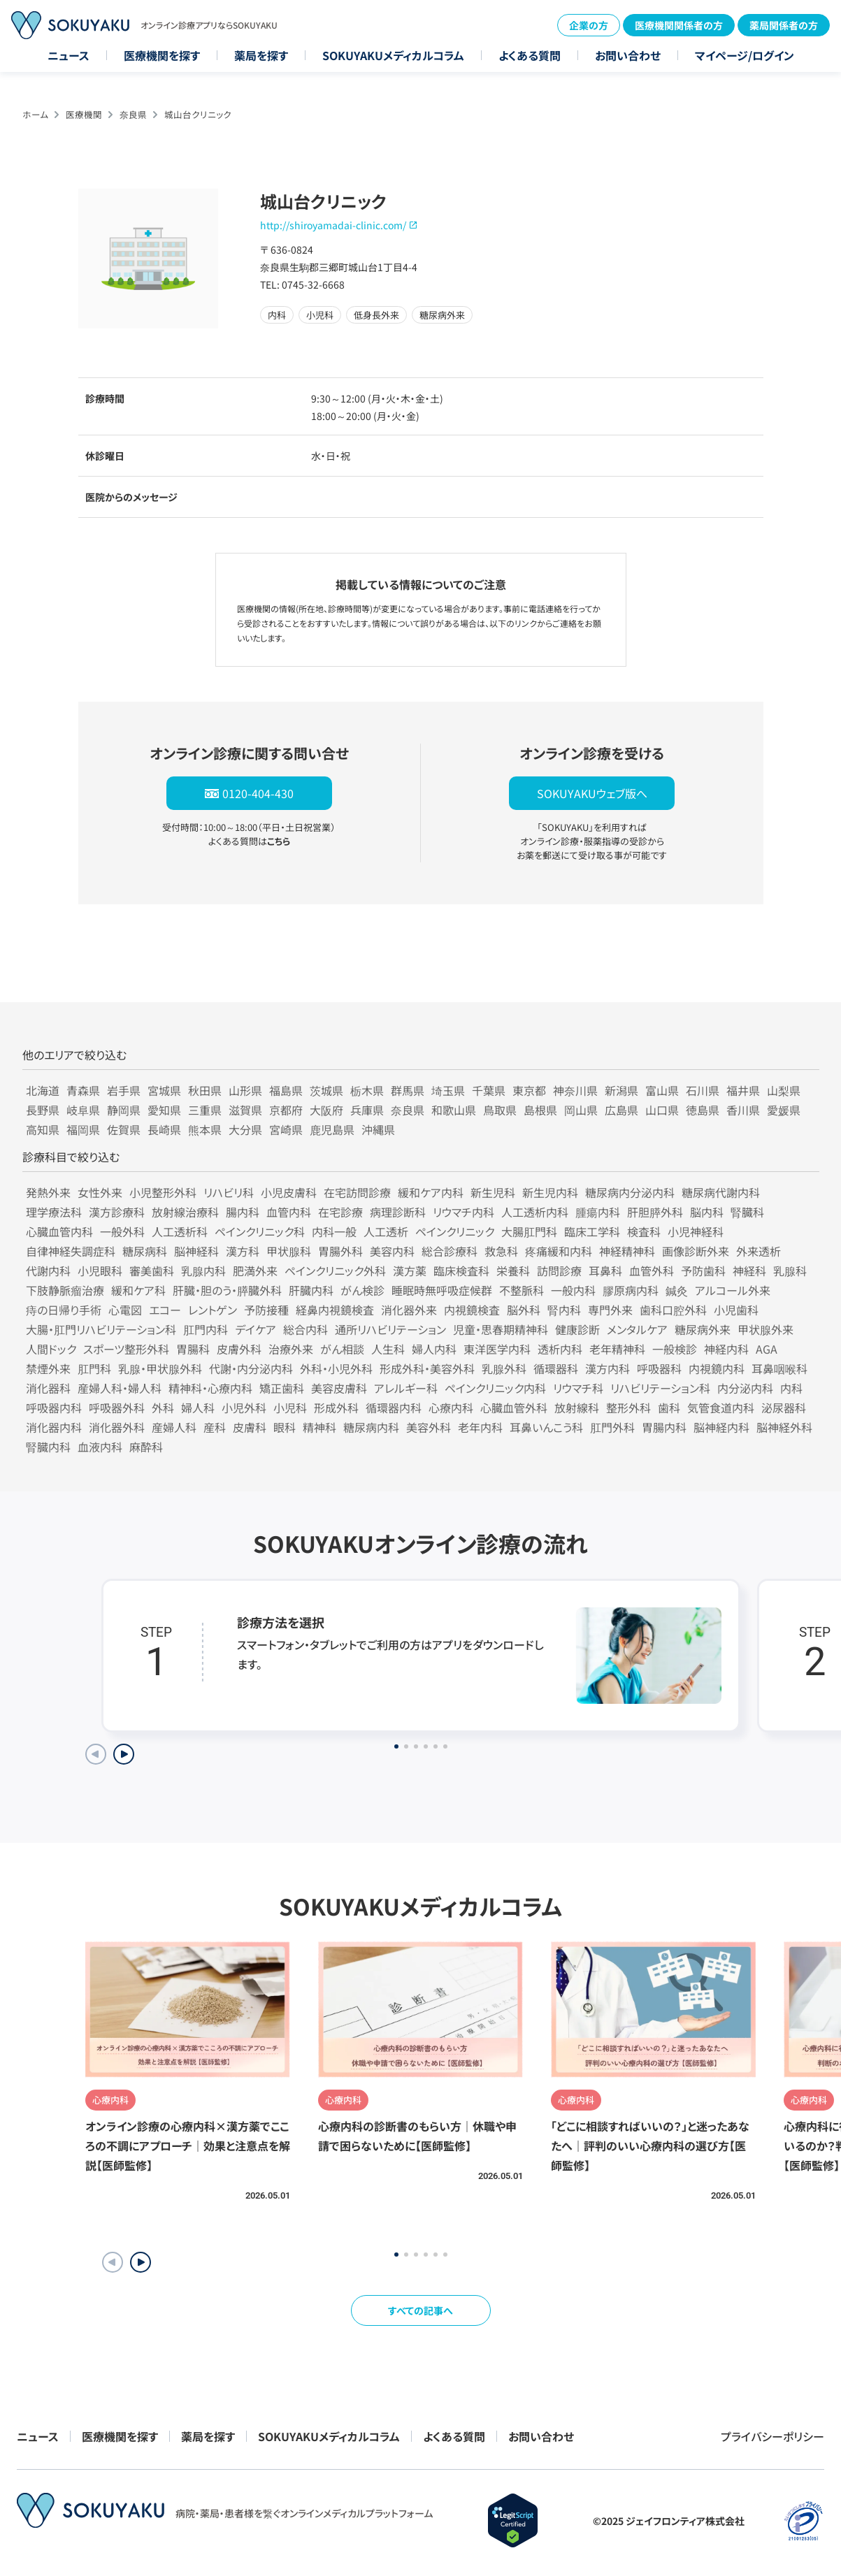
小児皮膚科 (289, 1192)
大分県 (245, 1129)
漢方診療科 (117, 1211)
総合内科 (305, 1329)
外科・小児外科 (336, 1368)
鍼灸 (677, 1290)
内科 (791, 1388)
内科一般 (334, 1231)
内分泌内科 (745, 1388)
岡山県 (581, 1109)
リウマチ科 (578, 1388)
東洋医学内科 (497, 1348)
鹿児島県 (332, 1129)
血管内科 (288, 1211)
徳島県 (702, 1109)
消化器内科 (54, 1427)
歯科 (669, 1407)
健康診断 (577, 1329)
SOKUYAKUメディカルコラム (393, 55)
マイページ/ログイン (744, 55)
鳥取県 (500, 1109)
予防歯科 (703, 1270)
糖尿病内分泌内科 (630, 1192)
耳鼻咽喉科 (779, 1368)
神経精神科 (627, 1251)
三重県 (205, 1109)
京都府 (286, 1109)
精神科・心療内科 (210, 1388)
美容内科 (392, 1251)
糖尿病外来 (703, 1329)
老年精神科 (617, 1348)
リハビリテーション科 (660, 1388)
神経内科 (726, 1348)
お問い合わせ (628, 55)
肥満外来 (255, 1270)
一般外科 (122, 1231)
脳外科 (523, 1309)
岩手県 (124, 1090)
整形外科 (628, 1407)
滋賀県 (245, 1109)
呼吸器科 (659, 1368)
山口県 (662, 1109)
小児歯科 (736, 1309)
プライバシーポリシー (772, 2436)
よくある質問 (529, 55)
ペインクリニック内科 (495, 1388)
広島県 (621, 1109)
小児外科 (244, 1407)
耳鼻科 (605, 1270)
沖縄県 (378, 1129)
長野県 (42, 1109)
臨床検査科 (461, 1270)
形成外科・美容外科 (427, 1368)
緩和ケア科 (138, 1290)
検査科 (644, 1231)
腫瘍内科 (597, 1211)
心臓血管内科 (59, 1231)
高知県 (42, 1129)
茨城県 (326, 1090)
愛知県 (164, 1109)
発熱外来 (48, 1192)
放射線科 (576, 1407)
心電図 (125, 1309)
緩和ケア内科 (430, 1192)
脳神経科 (196, 1251)
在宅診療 (340, 1211)
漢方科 (242, 1251)
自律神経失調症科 (70, 1251)
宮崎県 (286, 1129)
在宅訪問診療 (357, 1192)
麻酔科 (146, 1446)
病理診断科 (398, 1211)
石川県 (702, 1090)
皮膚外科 (239, 1348)
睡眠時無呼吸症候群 (441, 1290)
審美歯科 (151, 1270)
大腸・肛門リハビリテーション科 (101, 1329)
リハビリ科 (228, 1192)
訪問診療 (559, 1270)
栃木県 (367, 1090)
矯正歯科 (281, 1388)
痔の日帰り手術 (63, 1309)
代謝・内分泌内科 (251, 1368)
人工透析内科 (534, 1211)
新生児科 (492, 1192)
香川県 (743, 1109)
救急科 (501, 1251)
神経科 (749, 1270)
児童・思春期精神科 (500, 1329)
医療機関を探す (162, 55)
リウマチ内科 (463, 1211)
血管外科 (651, 1270)
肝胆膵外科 (655, 1211)
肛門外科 (612, 1427)
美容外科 (428, 1427)
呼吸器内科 (54, 1407)
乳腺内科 (203, 1270)
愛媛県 (783, 1109)
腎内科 (564, 1309)
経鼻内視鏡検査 (335, 1309)
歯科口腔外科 (673, 1309)
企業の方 (588, 25)
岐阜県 (83, 1109)
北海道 (42, 1090)
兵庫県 (367, 1109)
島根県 (540, 1109)
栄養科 (513, 1270)
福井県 (743, 1090)
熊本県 (205, 1129)
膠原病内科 (631, 1290)
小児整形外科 (162, 1192)
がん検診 (362, 1290)
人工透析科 (180, 1231)
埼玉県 (448, 1090)
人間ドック (51, 1348)
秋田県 (205, 1090)
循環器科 (555, 1368)
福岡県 (83, 1129)
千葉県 (488, 1090)
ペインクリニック (454, 1231)
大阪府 (326, 1109)
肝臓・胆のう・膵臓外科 (227, 1290)
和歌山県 (453, 1109)
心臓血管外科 (513, 1407)
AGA (766, 1348)
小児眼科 (100, 1270)
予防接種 (266, 1309)
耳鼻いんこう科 (546, 1427)
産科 (214, 1427)
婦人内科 (434, 1348)
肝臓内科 (311, 1290)
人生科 (388, 1348)
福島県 (286, 1090)
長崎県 (164, 1129)
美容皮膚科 (339, 1388)
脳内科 (707, 1211)
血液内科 (100, 1446)
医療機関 (84, 114)
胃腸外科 (340, 1251)
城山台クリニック (197, 114)
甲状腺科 (288, 1251)
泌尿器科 (783, 1407)
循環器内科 (394, 1407)
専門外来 (610, 1309)
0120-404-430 (258, 793)
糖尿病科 (144, 1251)
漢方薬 (409, 1270)
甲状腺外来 (765, 1329)
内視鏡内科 (717, 1368)
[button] (140, 2262)
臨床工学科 (592, 1231)
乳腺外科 (504, 1368)
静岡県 (124, 1109)
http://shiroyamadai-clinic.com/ (333, 225)
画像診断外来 (695, 1251)
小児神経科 (696, 1231)
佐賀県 (124, 1129)
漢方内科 (607, 1368)
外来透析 (758, 1251)
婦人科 (198, 1407)
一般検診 (674, 1348)
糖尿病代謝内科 (721, 1192)
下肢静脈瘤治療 (65, 1290)
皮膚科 (249, 1427)
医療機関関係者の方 (679, 25)
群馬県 (407, 1090)
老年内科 (480, 1427)
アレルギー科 (406, 1388)
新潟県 (621, 1090)
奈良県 (133, 114)
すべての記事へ (420, 2310)
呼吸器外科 (117, 1407)
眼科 (284, 1427)
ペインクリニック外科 (335, 1270)
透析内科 (560, 1348)
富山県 (662, 1090)
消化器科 (48, 1388)
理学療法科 (54, 1211)
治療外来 (290, 1348)
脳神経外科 (784, 1427)
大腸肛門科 (529, 1231)
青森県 (83, 1090)
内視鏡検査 (472, 1309)
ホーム (35, 114)
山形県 (245, 1090)
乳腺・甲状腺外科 (160, 1368)
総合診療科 (449, 1251)
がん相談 (342, 1348)
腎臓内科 (48, 1446)
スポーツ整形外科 (126, 1348)
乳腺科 (790, 1270)
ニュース (68, 55)
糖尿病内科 (371, 1427)
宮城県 (164, 1090)
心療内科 (451, 1407)
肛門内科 (205, 1329)
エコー (165, 1309)
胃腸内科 (664, 1427)
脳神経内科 (721, 1427)
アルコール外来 (732, 1290)
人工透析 (386, 1231)
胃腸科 (193, 1348)
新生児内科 (550, 1192)
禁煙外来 (48, 1368)
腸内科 (242, 1211)
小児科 (290, 1407)
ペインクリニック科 (260, 1231)
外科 (163, 1407)
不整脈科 (521, 1290)
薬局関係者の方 (783, 25)
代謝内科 (48, 1270)
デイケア (255, 1329)
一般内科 (573, 1290)
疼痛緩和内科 (558, 1251)
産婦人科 (174, 1427)
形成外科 (336, 1407)
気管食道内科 (720, 1407)
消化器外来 (409, 1309)
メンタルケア (637, 1329)
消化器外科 (117, 1427)
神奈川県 (575, 1090)
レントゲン (212, 1309)
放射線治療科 (185, 1211)
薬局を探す (261, 55)
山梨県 (783, 1090)
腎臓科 (747, 1211)
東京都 (529, 1090)
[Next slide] (123, 1754)
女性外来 (100, 1192)
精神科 (319, 1427)
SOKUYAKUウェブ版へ (592, 793)
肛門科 (94, 1368)
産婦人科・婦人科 (119, 1388)
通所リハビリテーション (390, 1329)
